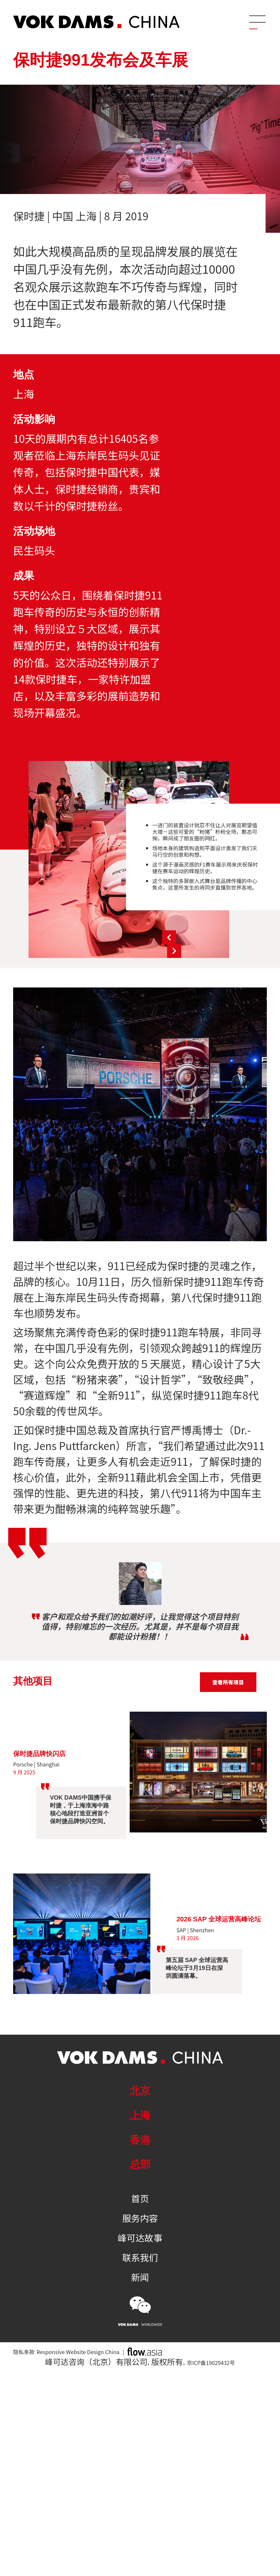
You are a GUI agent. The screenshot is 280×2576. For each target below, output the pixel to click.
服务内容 (140, 2218)
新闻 (140, 2277)
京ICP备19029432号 (211, 2368)
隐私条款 (29, 2357)
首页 (140, 2198)
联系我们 (140, 2257)
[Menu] (256, 21)
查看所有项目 (228, 1682)
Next (237, 950)
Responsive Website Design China (108, 2357)
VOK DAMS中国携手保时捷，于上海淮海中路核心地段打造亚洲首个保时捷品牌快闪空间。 (80, 1809)
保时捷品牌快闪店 (44, 1753)
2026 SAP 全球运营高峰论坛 (219, 1919)
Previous (237, 930)
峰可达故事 (140, 2237)
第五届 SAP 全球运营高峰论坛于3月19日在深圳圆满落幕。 (197, 1973)
